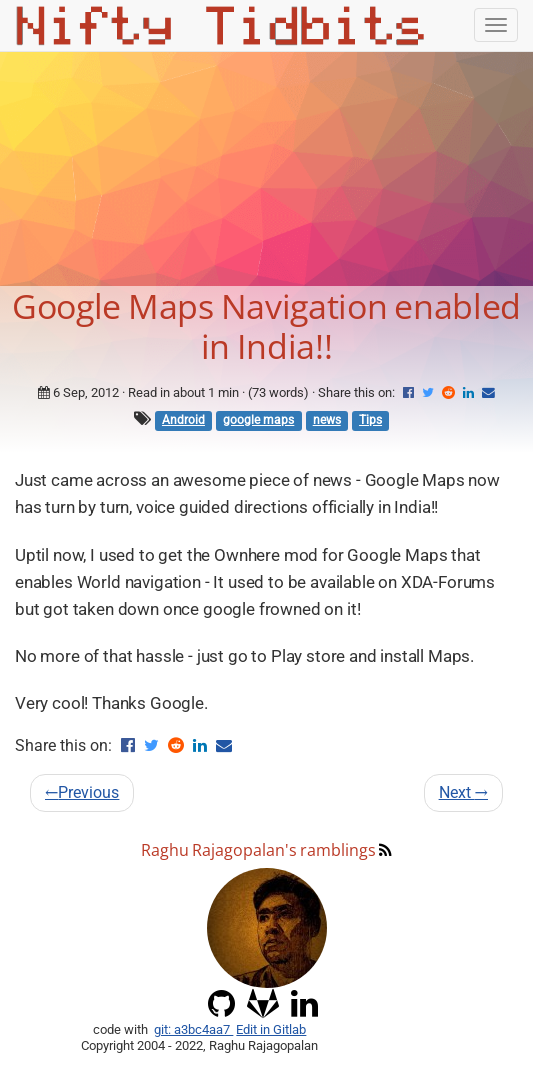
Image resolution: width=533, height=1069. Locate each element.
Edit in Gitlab (271, 1029)
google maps (258, 420)
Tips (370, 420)
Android (183, 420)
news (327, 420)
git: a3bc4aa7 (193, 1029)
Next (463, 792)
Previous (82, 792)
